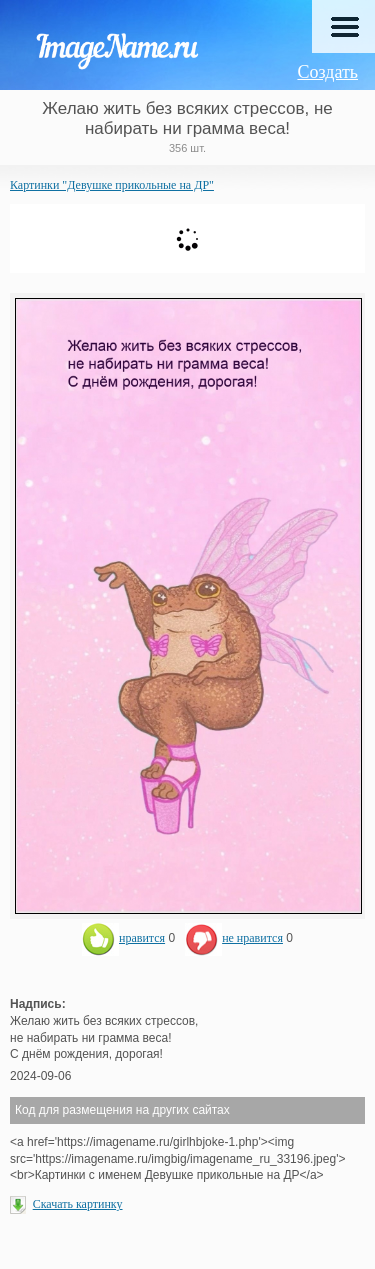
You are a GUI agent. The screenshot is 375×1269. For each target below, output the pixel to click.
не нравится (234, 938)
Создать (327, 72)
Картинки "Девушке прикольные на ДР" (112, 185)
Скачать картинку (78, 1204)
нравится (123, 938)
